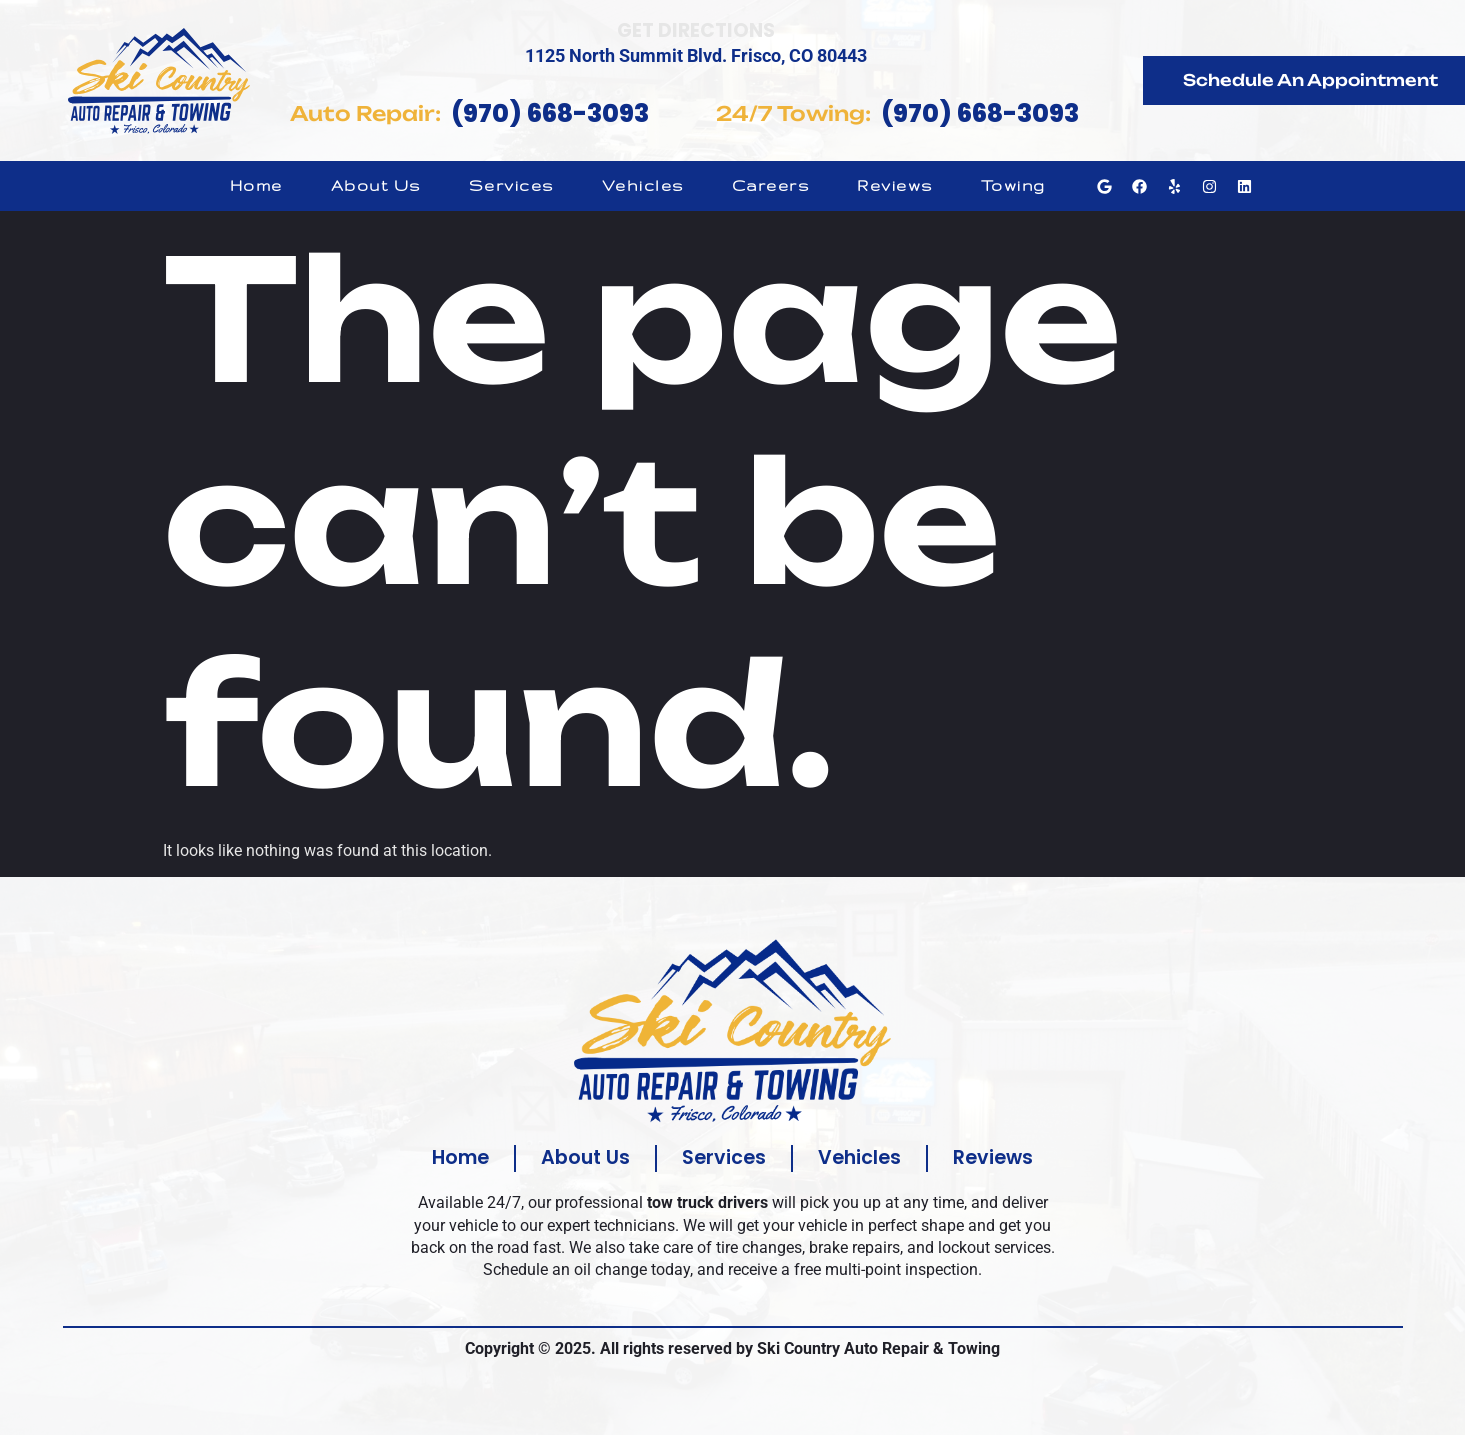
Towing (1013, 185)
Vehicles (643, 185)
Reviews (895, 185)
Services (511, 185)
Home (256, 185)
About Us (376, 185)
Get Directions (696, 30)
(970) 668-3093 (550, 113)
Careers (771, 185)
